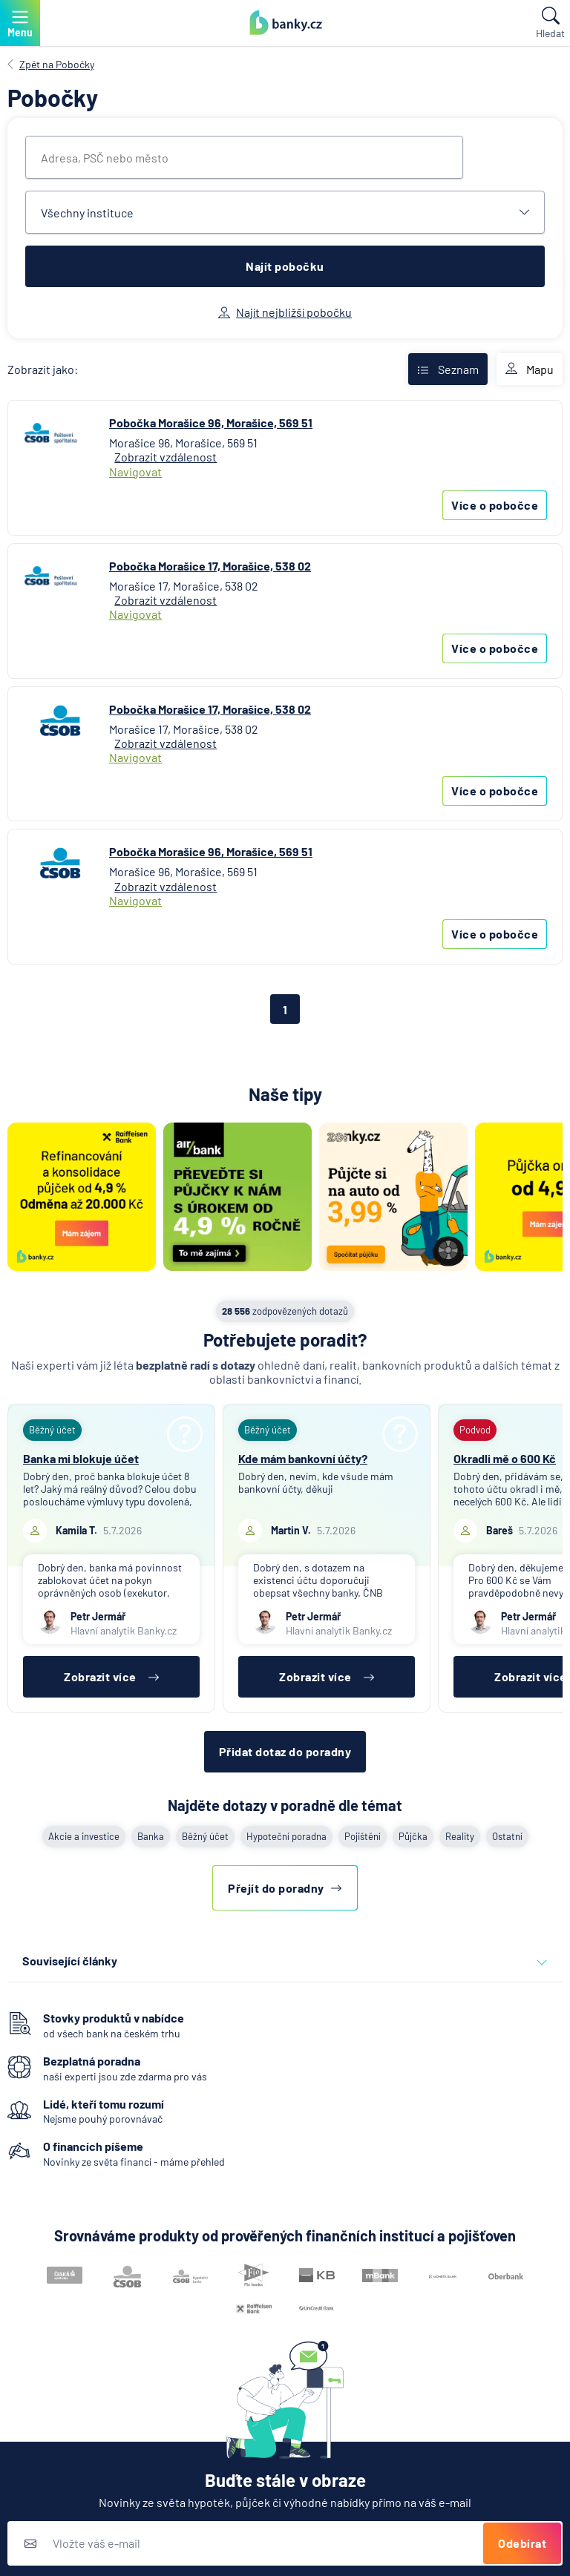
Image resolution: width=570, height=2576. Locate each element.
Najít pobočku (285, 266)
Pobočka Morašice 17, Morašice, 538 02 (210, 566)
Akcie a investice (83, 1836)
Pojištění (362, 1836)
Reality (459, 1836)
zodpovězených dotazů (285, 1311)
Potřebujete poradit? (285, 1339)
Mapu (529, 369)
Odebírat (522, 2543)
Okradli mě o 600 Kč (504, 1458)
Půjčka (413, 1836)
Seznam (448, 369)
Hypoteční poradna (286, 1836)
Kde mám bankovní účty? (302, 1458)
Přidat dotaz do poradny (285, 1751)
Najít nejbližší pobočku (285, 312)
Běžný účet (205, 1836)
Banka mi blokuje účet (81, 1458)
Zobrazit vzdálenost (165, 457)
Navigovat (135, 471)
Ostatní (507, 1836)
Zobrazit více (111, 1676)
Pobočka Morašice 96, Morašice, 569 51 (210, 422)
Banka (150, 1836)
